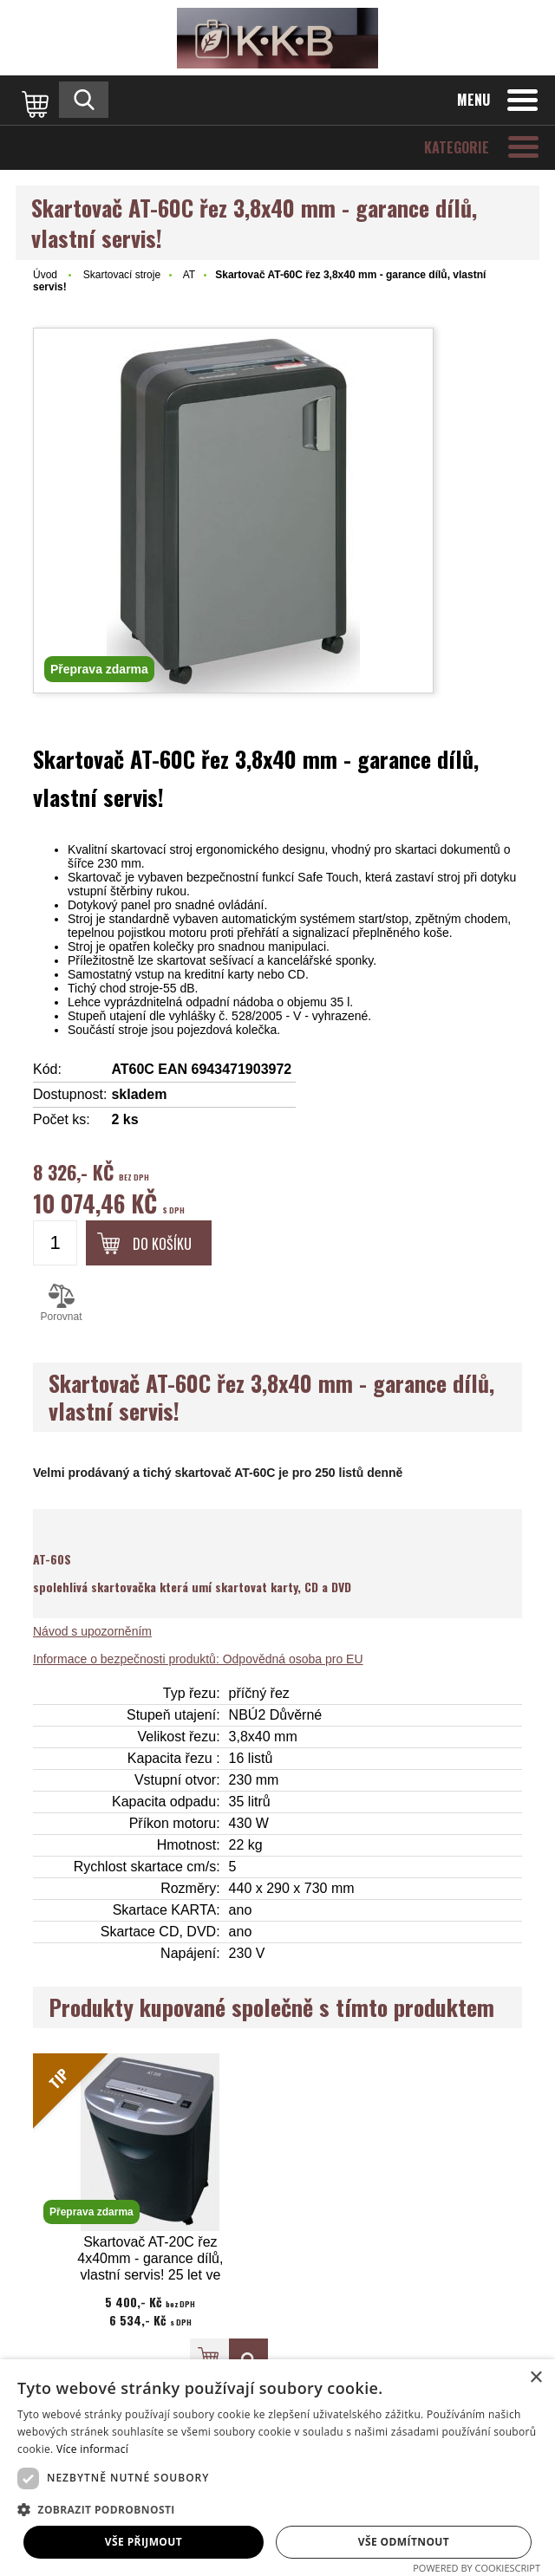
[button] (277, 2509)
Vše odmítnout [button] (403, 2541)
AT (189, 275)
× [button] (535, 2377)
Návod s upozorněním (92, 1631)
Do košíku (162, 1243)
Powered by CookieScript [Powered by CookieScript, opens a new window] (476, 2567)
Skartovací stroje (121, 275)
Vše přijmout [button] (143, 2541)
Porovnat (61, 1303)
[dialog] (277, 2467)
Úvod (45, 275)
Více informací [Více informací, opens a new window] (92, 2449)
